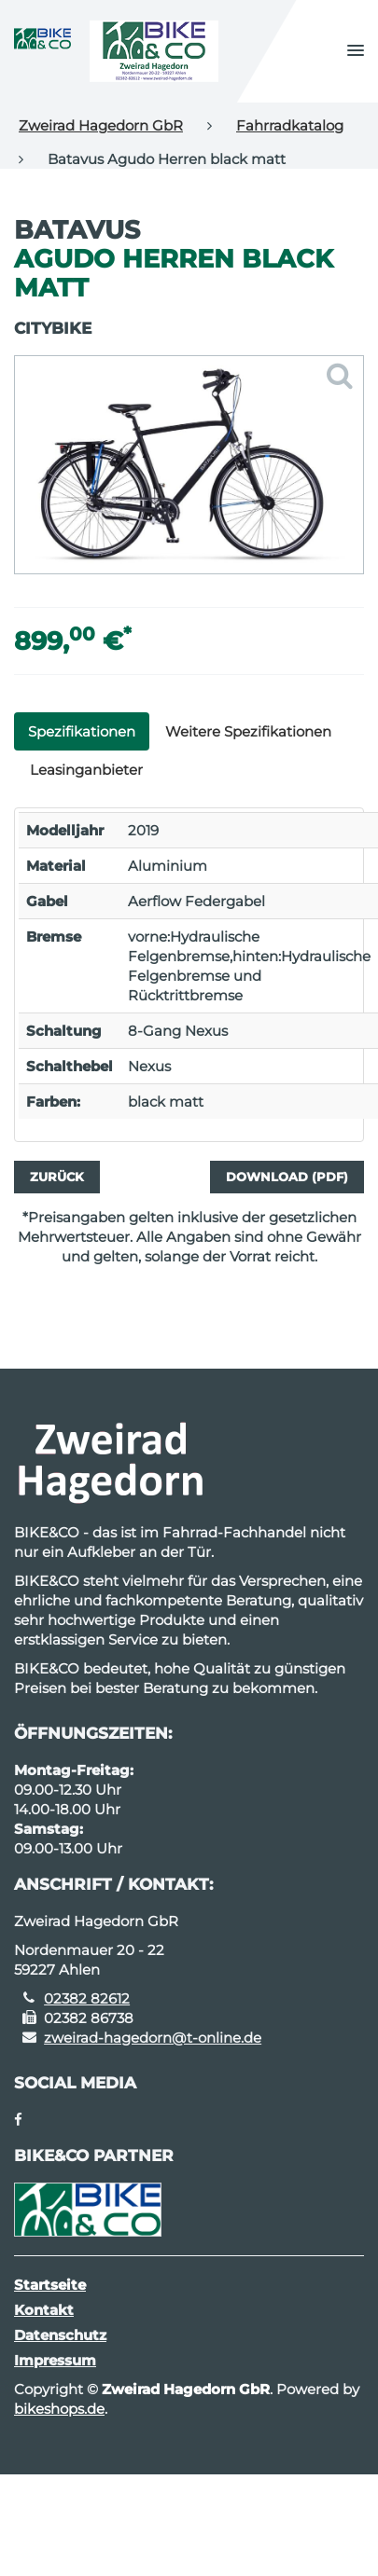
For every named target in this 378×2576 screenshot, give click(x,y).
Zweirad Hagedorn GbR (101, 125)
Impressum (55, 2360)
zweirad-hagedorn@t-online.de (152, 2037)
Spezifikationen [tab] (81, 731)
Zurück (57, 1176)
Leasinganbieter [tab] (86, 769)
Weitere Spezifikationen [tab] (248, 731)
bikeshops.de (59, 2409)
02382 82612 (87, 1998)
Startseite (50, 2285)
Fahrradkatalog (289, 125)
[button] (355, 51)
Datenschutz (60, 2335)
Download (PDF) (287, 1176)
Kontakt (44, 2310)
